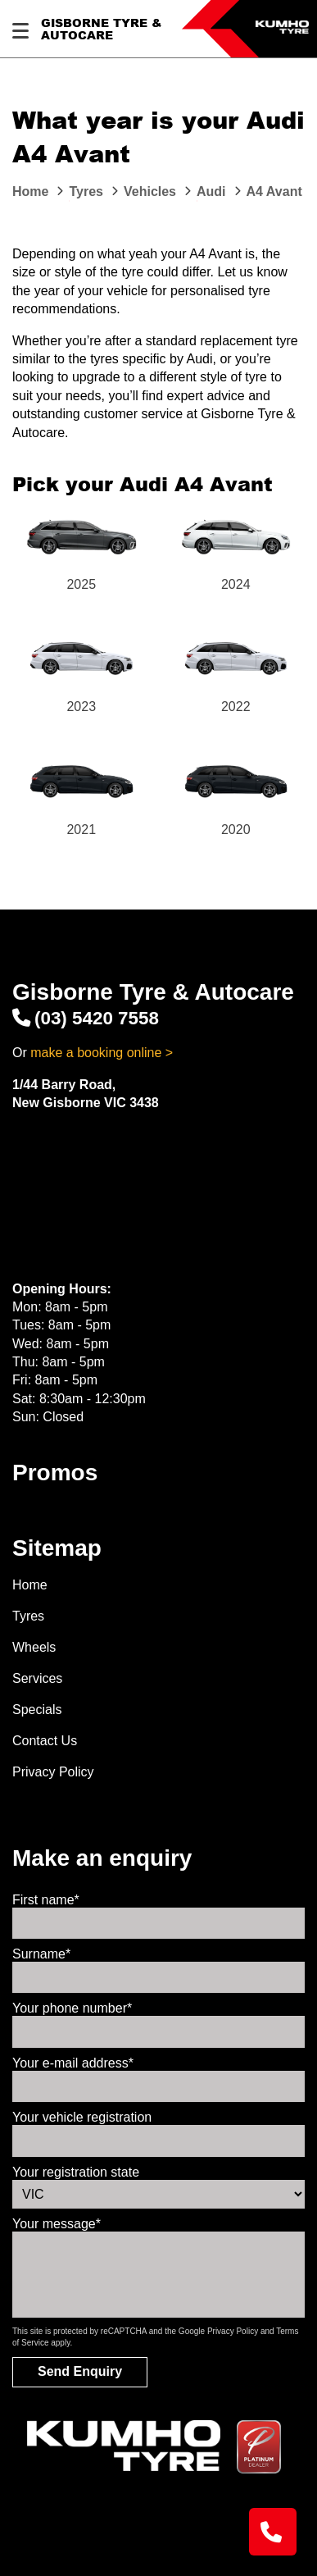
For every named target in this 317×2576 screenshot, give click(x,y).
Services (37, 1678)
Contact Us (44, 1741)
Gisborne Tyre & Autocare (101, 29)
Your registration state (75, 2172)
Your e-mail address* (73, 2063)
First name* (45, 1900)
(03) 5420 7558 (85, 1018)
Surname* (41, 1954)
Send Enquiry (80, 2371)
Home (30, 1585)
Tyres (28, 1616)
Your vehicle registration (82, 2117)
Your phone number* (72, 2008)
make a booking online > (101, 1053)
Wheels (34, 1647)
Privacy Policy (53, 1772)
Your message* (56, 2224)
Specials (36, 1710)
